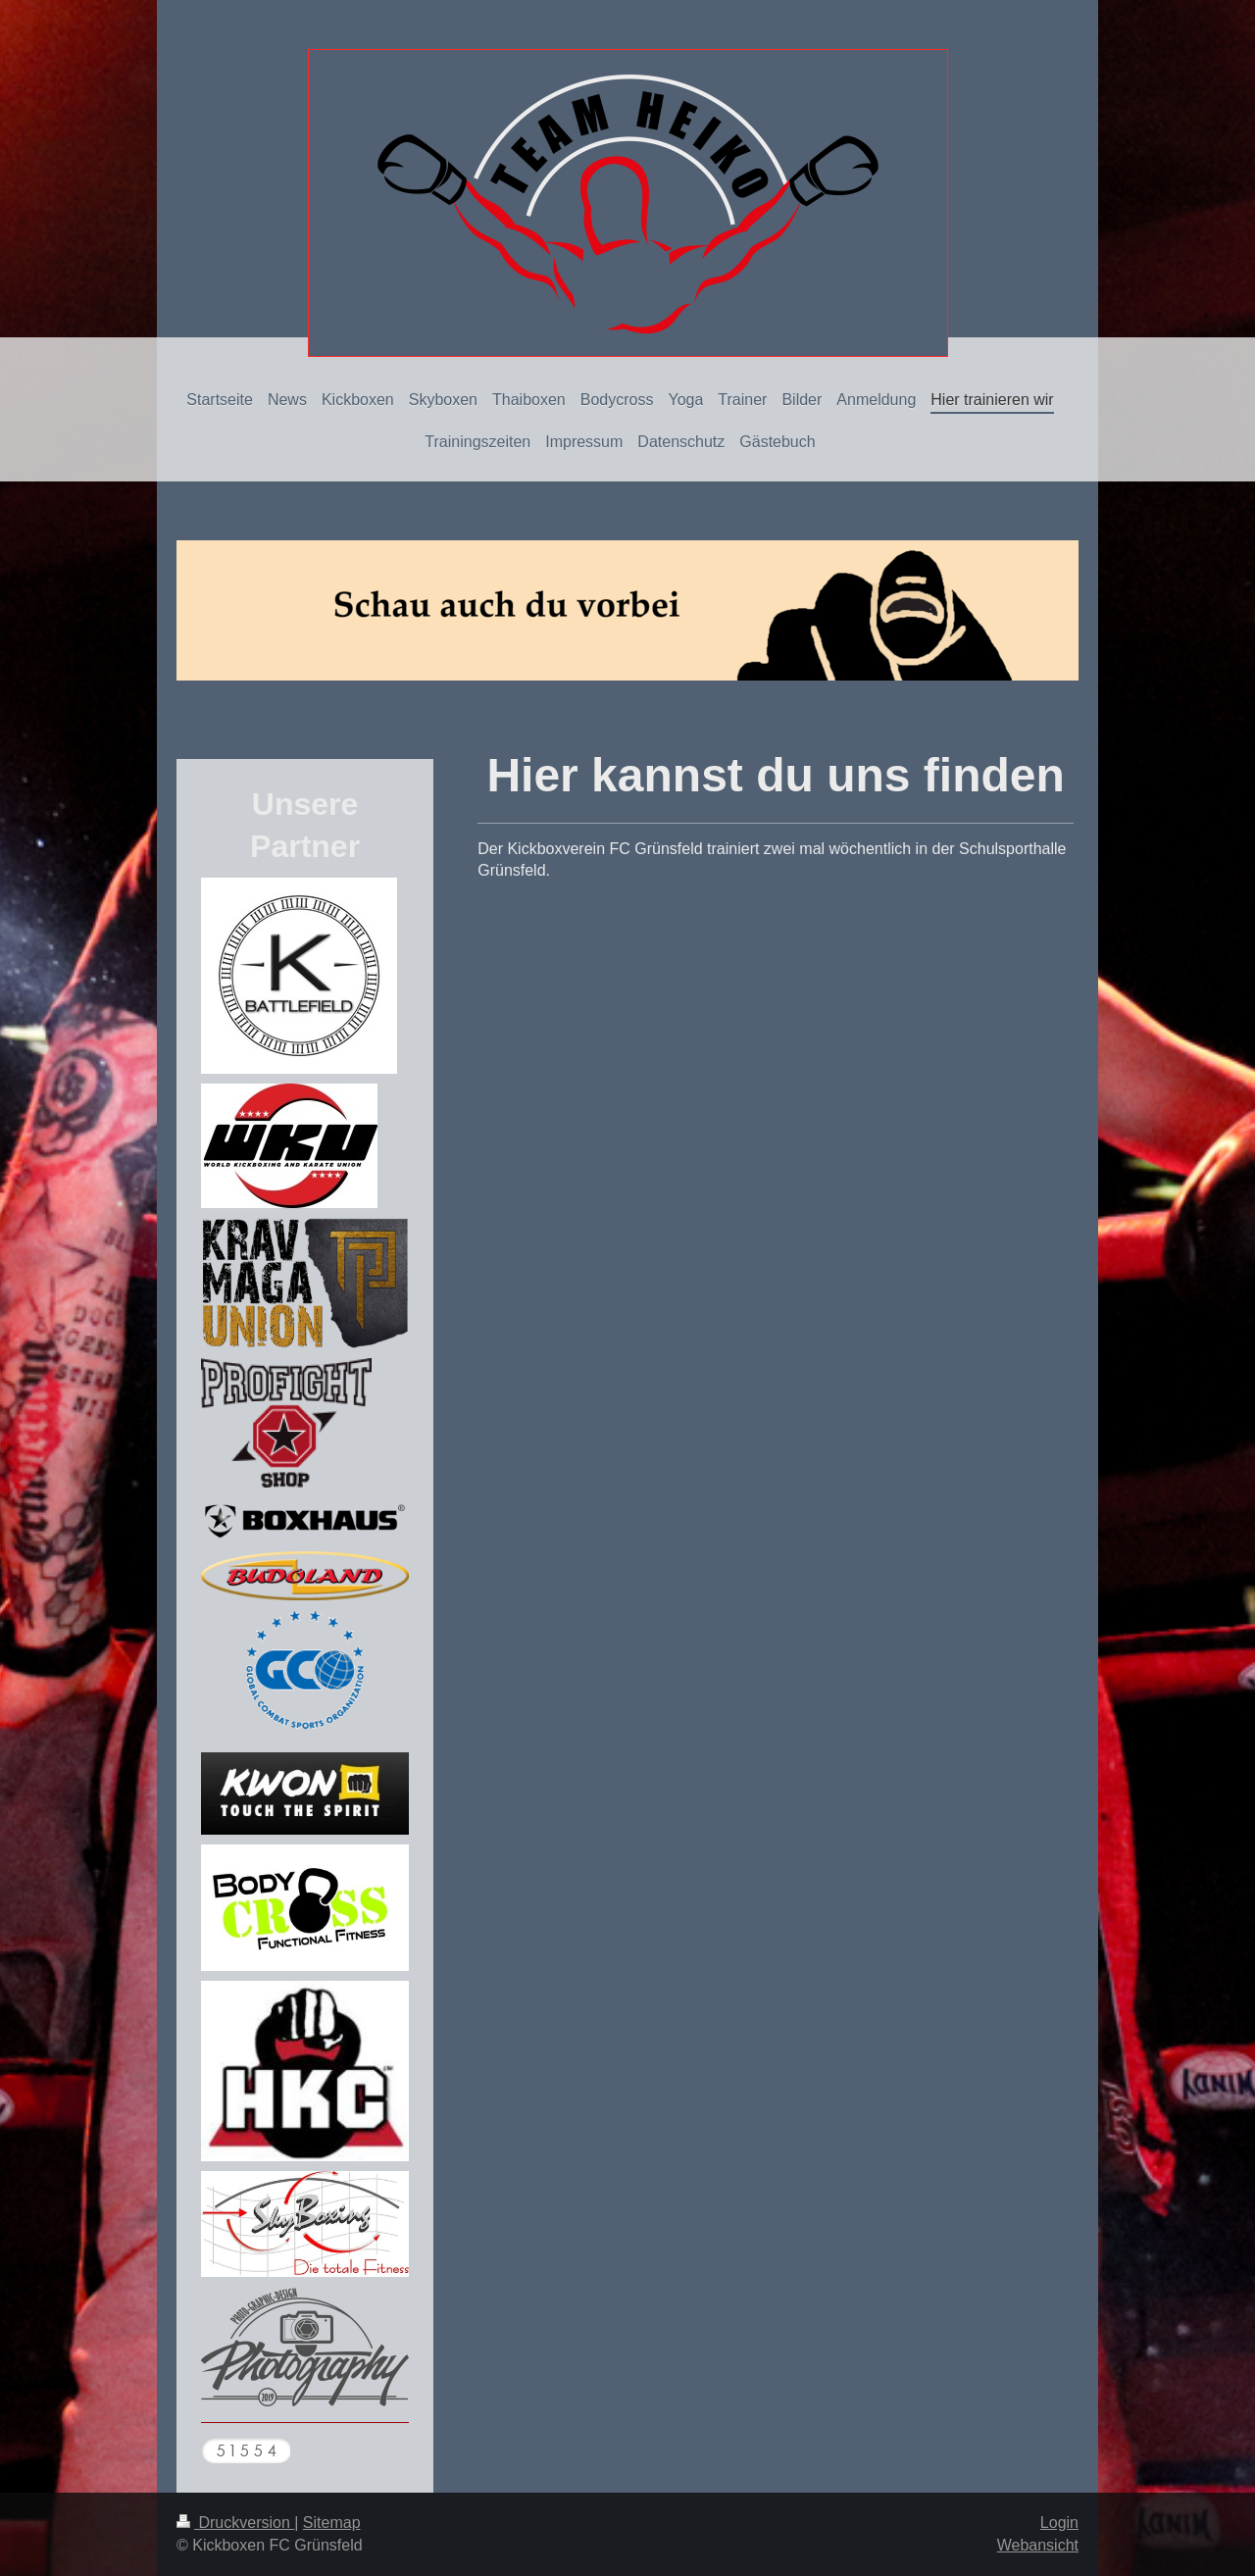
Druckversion (235, 2522)
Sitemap (332, 2522)
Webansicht (1038, 2545)
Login (1059, 2522)
